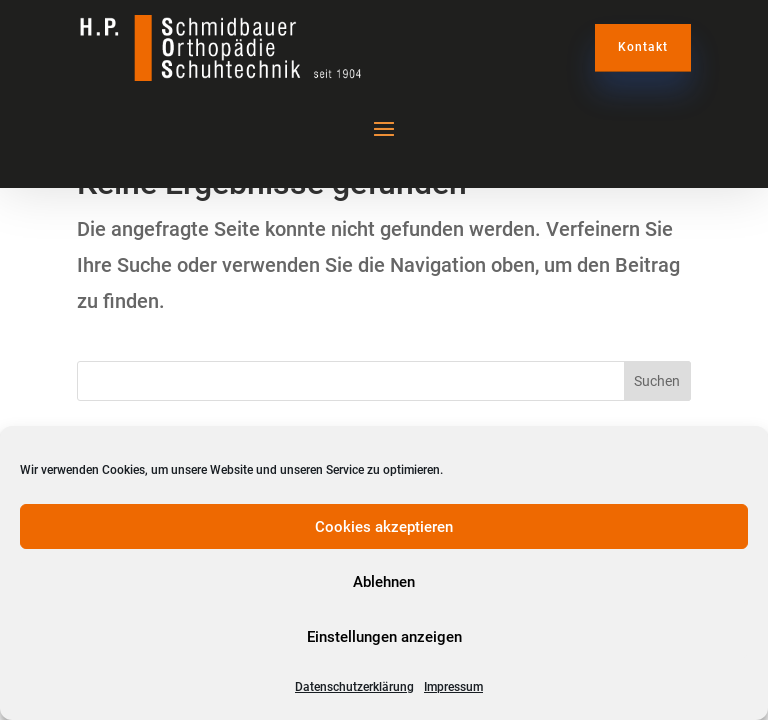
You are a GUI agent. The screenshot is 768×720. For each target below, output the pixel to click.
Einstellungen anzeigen (384, 637)
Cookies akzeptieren (384, 527)
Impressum (453, 687)
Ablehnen (384, 582)
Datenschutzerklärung (354, 687)
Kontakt (643, 47)
